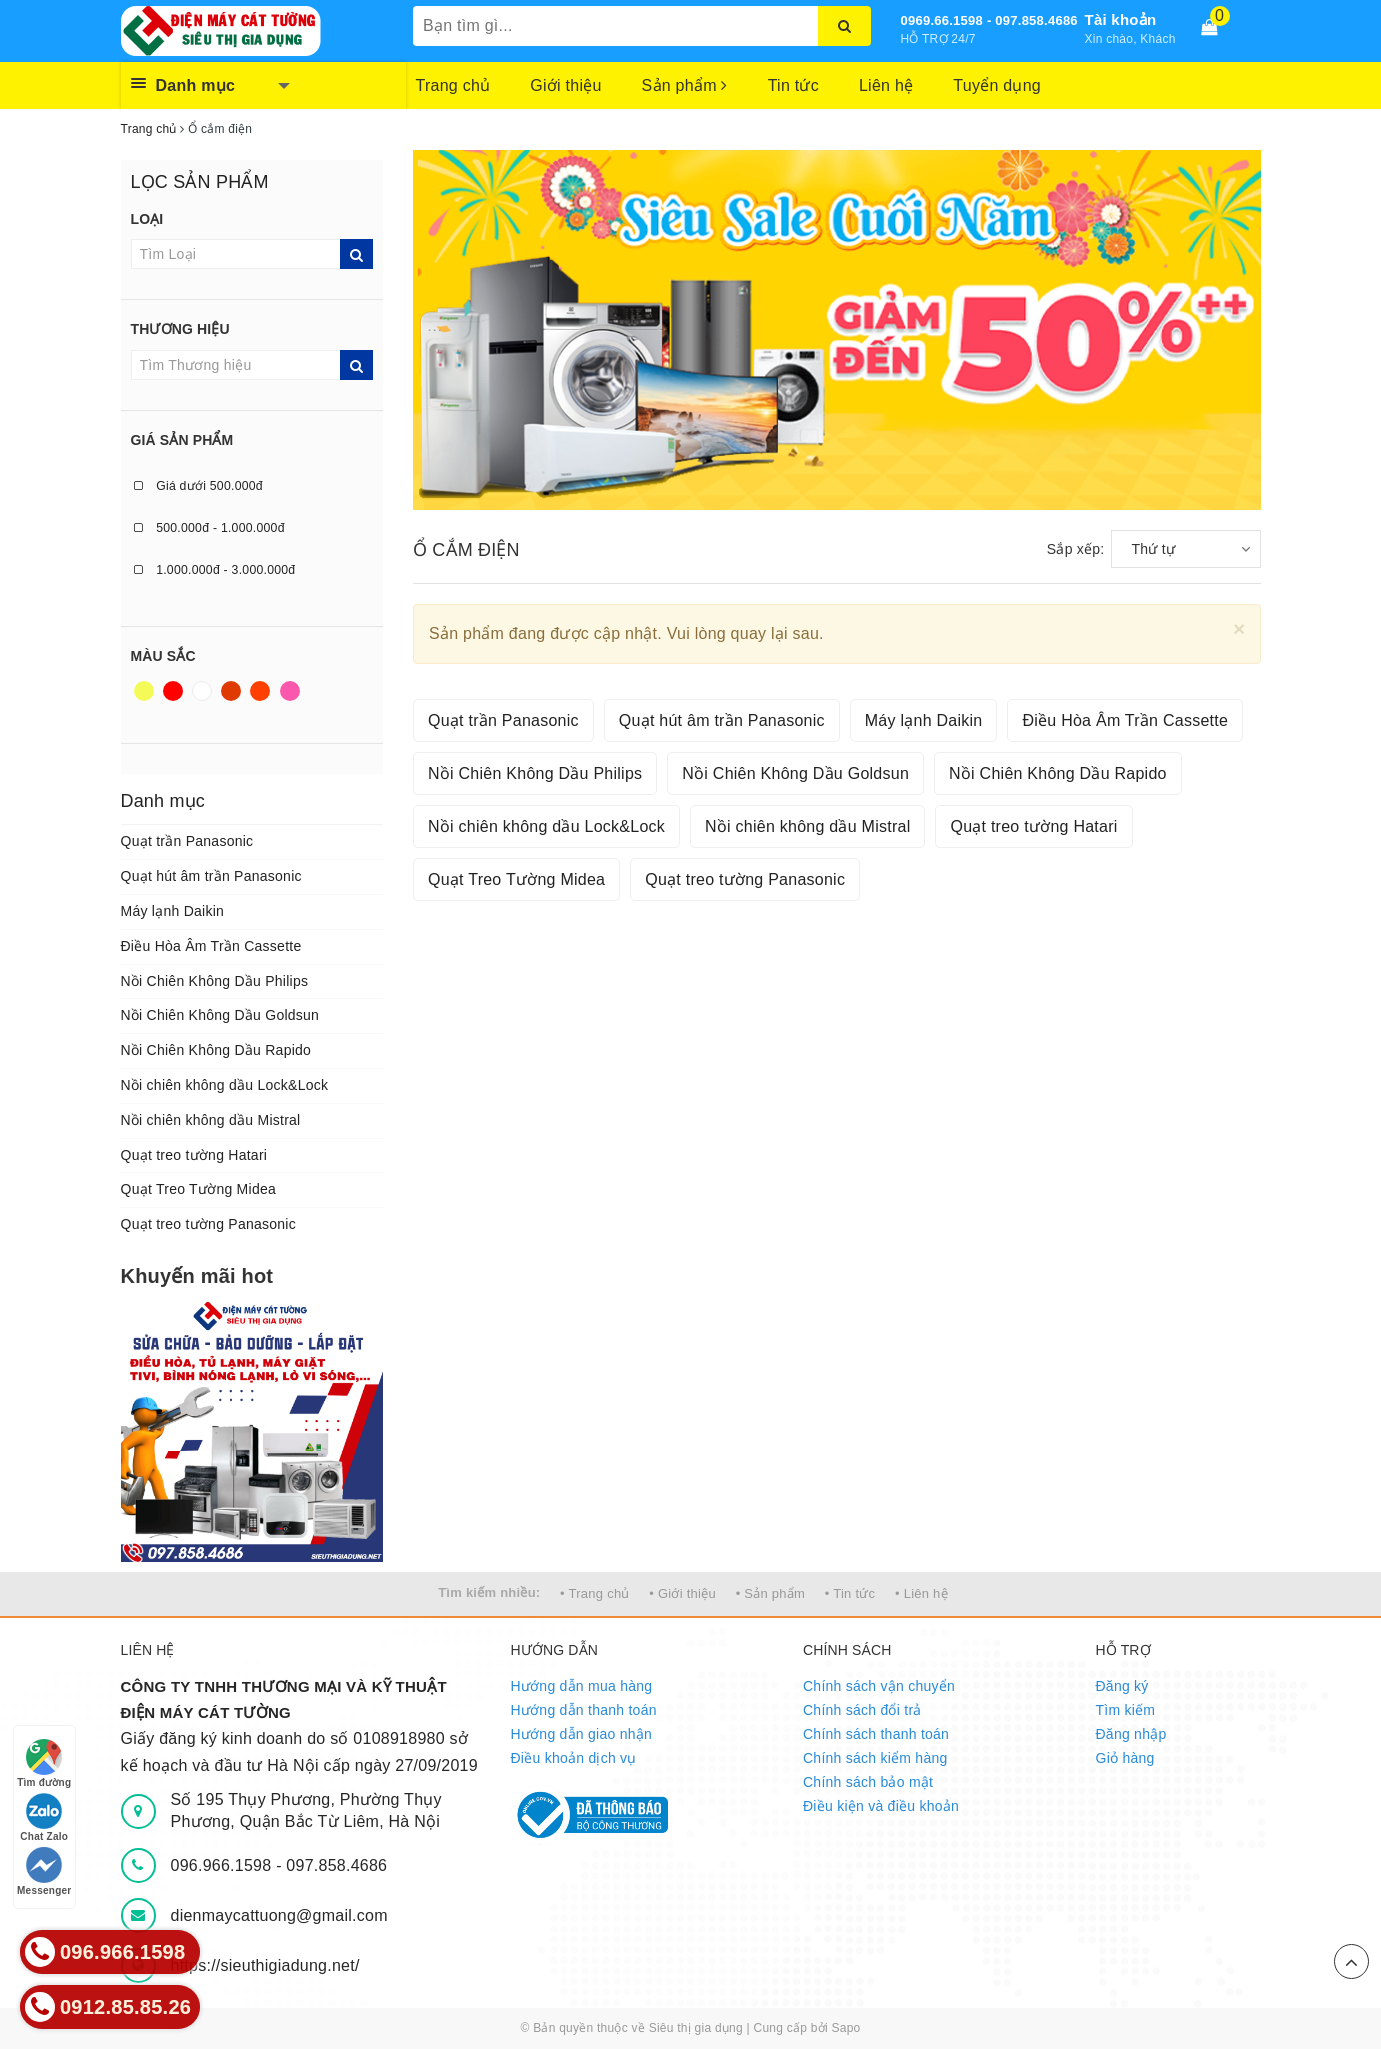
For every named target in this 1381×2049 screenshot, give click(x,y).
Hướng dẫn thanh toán (584, 1710)
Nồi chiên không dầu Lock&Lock (225, 1085)
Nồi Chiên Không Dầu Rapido (216, 1050)
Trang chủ (453, 85)
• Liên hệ (921, 1593)
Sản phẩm (685, 85)
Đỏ (173, 691)
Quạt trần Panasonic (187, 841)
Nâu (231, 691)
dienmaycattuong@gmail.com (279, 1915)
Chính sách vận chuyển (879, 1686)
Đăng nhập (1131, 1734)
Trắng (202, 691)
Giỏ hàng (1125, 1758)
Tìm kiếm (1126, 1710)
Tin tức (793, 85)
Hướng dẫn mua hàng (582, 1686)
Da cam (260, 691)
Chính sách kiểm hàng (875, 1758)
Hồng (290, 691)
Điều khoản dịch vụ (574, 1758)
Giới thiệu (565, 85)
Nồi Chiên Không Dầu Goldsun (220, 1015)
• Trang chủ (595, 1593)
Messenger (44, 1871)
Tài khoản (1121, 19)
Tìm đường (44, 1763)
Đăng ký (1122, 1686)
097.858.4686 (336, 1865)
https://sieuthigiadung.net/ (265, 1965)
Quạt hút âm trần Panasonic (211, 876)
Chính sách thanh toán (876, 1734)
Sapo (845, 2028)
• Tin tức (850, 1593)
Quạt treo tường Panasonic (208, 1224)
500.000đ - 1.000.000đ (209, 528)
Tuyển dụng (997, 85)
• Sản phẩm (770, 1593)
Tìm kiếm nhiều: (489, 1592)
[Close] (1239, 628)
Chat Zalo (44, 1817)
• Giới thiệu (682, 1593)
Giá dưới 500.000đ (198, 486)
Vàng (144, 691)
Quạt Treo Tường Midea (199, 1189)
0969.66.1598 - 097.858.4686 (989, 20)
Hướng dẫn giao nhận (582, 1734)
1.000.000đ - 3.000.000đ (215, 570)
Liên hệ (886, 85)
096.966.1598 (224, 1865)
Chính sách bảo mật (868, 1782)
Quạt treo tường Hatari (194, 1155)
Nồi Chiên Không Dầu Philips (215, 981)
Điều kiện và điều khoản (881, 1806)
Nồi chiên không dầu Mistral (211, 1120)
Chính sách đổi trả (862, 1710)
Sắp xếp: (1076, 549)
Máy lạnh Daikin (173, 911)
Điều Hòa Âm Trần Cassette (211, 946)
